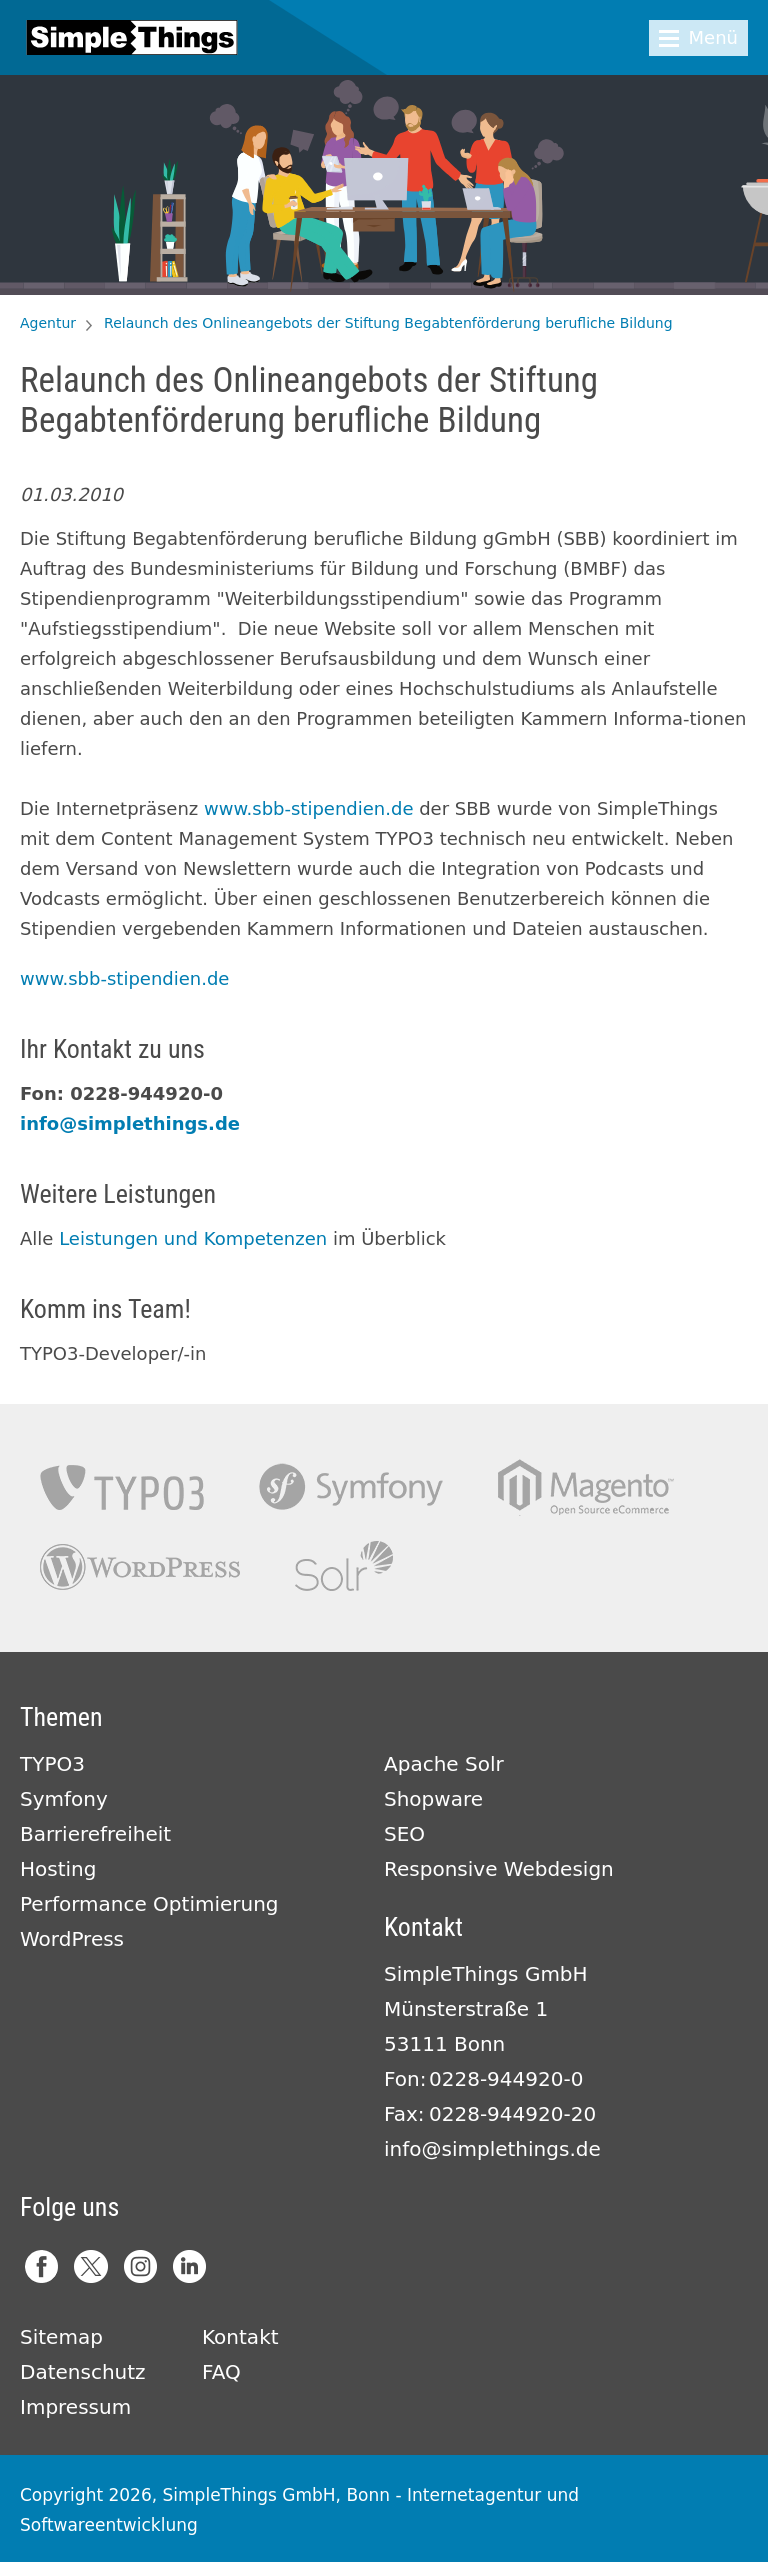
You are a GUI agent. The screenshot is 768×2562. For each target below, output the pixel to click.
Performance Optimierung (149, 1904)
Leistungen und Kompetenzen (193, 1238)
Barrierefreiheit (95, 1834)
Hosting (58, 1869)
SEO (404, 1834)
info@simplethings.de (130, 1123)
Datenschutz (83, 2372)
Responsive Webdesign (499, 1869)
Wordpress (140, 1566)
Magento (586, 1487)
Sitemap (61, 2337)
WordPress (72, 1939)
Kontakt (240, 2337)
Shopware (433, 1799)
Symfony (351, 1487)
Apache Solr (344, 1566)
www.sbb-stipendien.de (308, 808)
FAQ (221, 2372)
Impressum (75, 2407)
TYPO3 (122, 1487)
